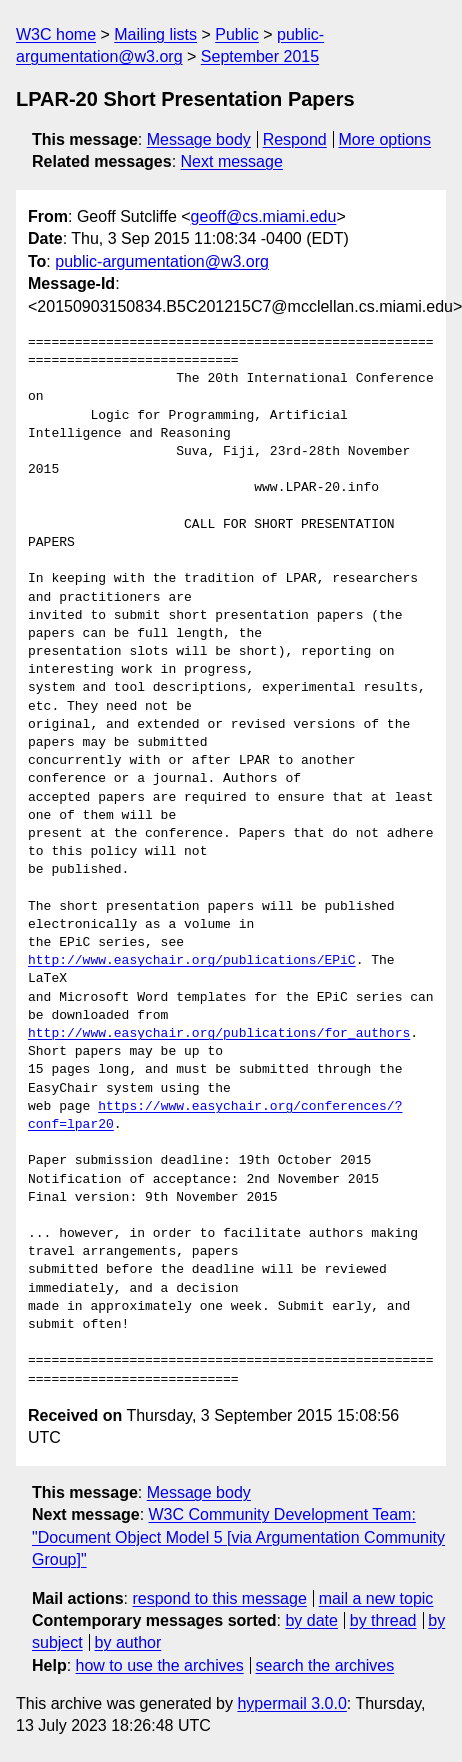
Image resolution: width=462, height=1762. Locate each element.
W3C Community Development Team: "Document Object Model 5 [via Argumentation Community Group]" (238, 1537)
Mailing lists (155, 34)
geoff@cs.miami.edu (264, 216)
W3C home (56, 34)
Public (237, 34)
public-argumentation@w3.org (162, 261)
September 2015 (260, 56)
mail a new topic (376, 1598)
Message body (199, 139)
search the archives (325, 1665)
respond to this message (219, 1598)
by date (311, 1620)
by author (128, 1642)
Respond (295, 139)
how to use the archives (160, 1665)
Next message (232, 161)
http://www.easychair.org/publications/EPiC (192, 961)
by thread (383, 1620)
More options (385, 139)
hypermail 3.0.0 (291, 1703)
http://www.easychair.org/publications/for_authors (219, 1034)
